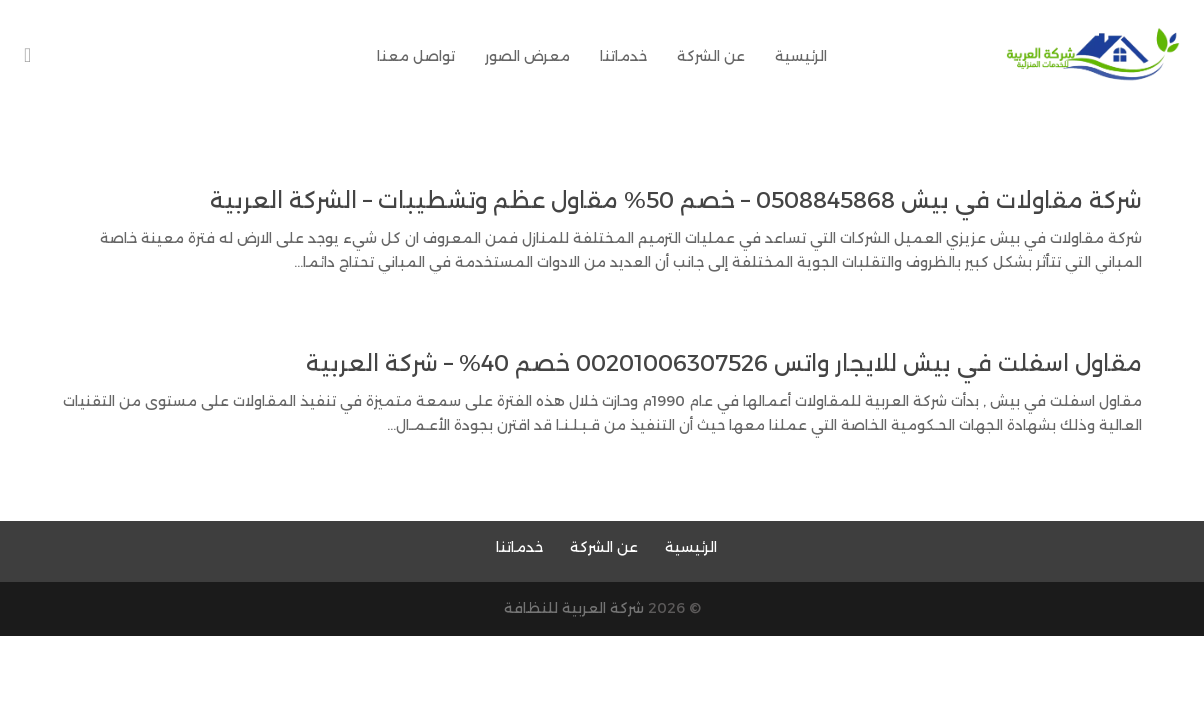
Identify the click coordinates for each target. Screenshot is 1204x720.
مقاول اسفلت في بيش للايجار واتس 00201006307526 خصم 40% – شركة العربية (724, 363)
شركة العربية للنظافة (574, 608)
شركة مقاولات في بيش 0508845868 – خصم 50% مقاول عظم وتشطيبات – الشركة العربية (676, 200)
